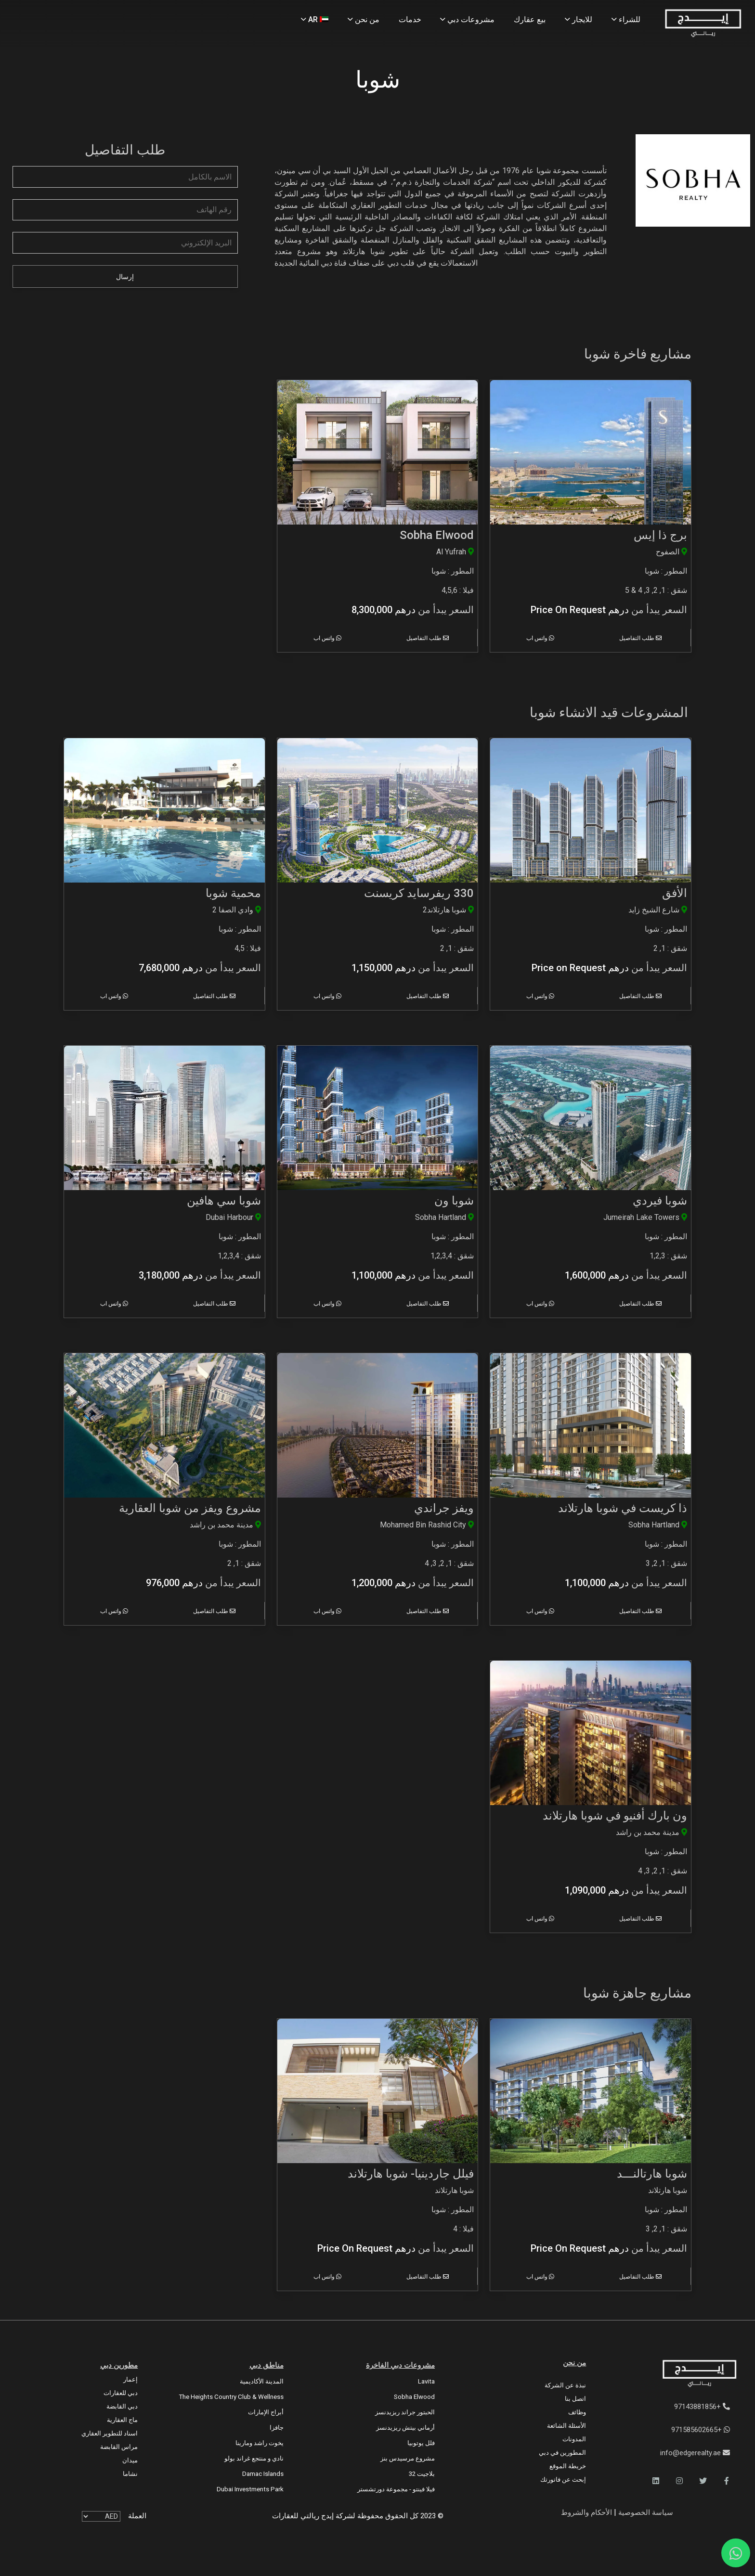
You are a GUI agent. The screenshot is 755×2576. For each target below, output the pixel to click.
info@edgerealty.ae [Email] (695, 2452)
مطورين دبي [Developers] (119, 2365)
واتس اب (540, 638)
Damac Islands (263, 2473)
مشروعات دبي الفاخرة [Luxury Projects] (400, 2365)
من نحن (574, 2362)
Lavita (426, 2381)
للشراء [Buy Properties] (626, 19)
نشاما (130, 2473)
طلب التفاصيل (640, 638)
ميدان (130, 2460)
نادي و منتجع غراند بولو (254, 2458)
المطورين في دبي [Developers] (562, 2452)
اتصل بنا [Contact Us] (575, 2398)
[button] (727, 2481)
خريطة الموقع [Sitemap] (567, 2466)
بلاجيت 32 (422, 2473)
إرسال (125, 277)
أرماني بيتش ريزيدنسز (405, 2427)
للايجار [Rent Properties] (578, 19)
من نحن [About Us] (363, 19)
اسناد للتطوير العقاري (109, 2433)
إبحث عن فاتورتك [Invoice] (563, 2479)
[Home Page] (702, 23)
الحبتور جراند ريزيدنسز (405, 2412)
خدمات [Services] (410, 19)
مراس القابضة (119, 2446)
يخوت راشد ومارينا (259, 2443)
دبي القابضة (122, 2406)
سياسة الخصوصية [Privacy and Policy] (644, 2512)
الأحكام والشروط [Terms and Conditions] (586, 2512)
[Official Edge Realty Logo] (680, 2374)
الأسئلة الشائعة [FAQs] (566, 2425)
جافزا (277, 2427)
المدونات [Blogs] (574, 2439)
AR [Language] (314, 19)
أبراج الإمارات (266, 2412)
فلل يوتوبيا (421, 2443)
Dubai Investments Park (250, 2489)
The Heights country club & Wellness (231, 2396)
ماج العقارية (122, 2419)
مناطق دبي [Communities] (266, 2365)
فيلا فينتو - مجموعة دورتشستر (396, 2489)
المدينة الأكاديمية (262, 2381)
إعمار (130, 2379)
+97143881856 (702, 2406)
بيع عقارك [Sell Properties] (530, 19)
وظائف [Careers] (577, 2412)
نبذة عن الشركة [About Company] (565, 2385)
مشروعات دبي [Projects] (467, 19)
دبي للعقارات (121, 2393)
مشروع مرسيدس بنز (407, 2458)
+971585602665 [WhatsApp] (700, 2429)
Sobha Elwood (414, 2396)
